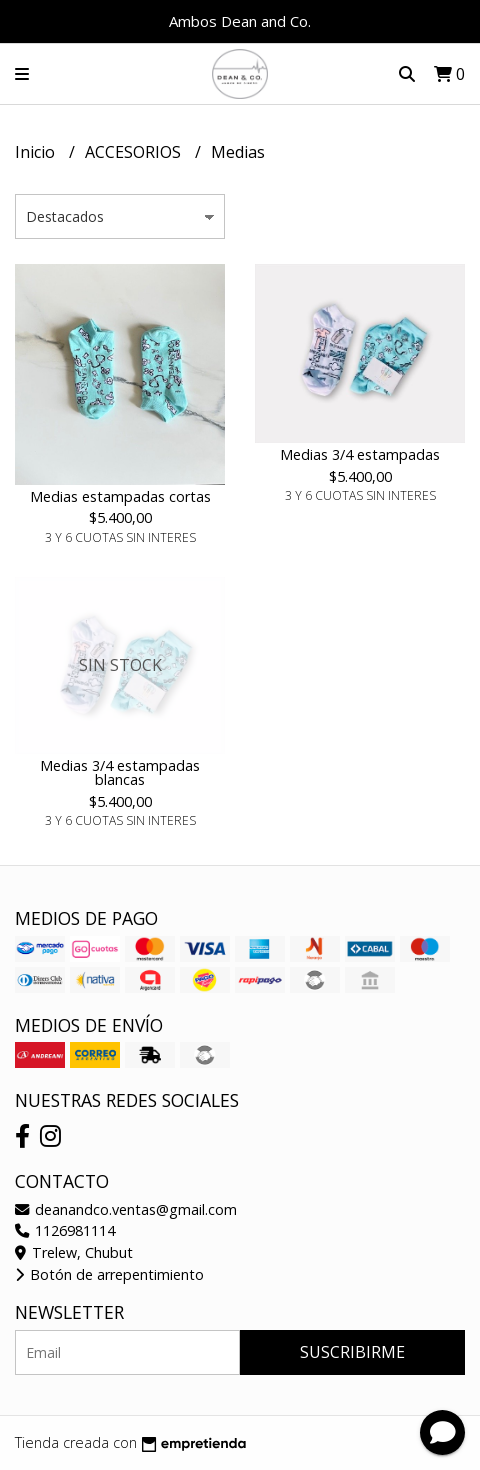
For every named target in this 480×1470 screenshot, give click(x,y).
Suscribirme (352, 1352)
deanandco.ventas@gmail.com (126, 1209)
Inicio (37, 152)
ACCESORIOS (135, 152)
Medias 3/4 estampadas (360, 454)
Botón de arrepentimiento (109, 1274)
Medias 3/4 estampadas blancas (120, 772)
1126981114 (65, 1230)
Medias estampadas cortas (120, 496)
